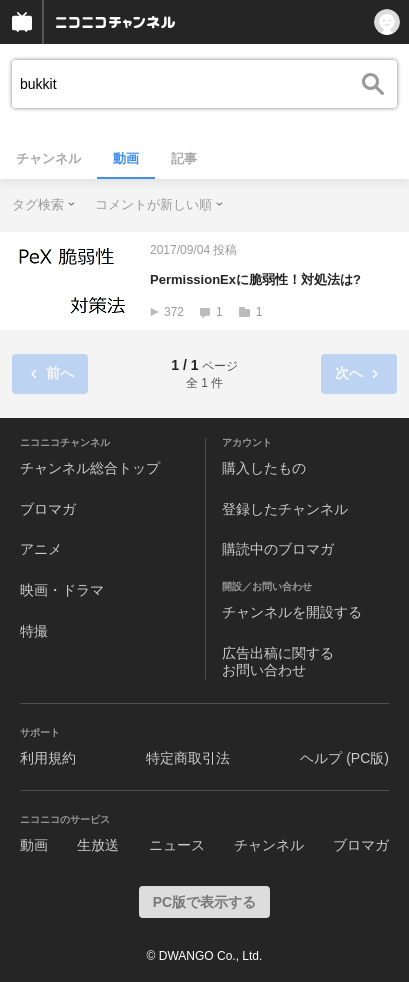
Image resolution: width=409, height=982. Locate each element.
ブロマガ (48, 509)
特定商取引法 (188, 758)
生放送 (98, 845)
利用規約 (48, 758)
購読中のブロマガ (278, 549)
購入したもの (264, 468)
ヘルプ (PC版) (344, 758)
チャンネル (48, 158)
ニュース (177, 845)
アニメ (41, 549)
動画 (126, 158)
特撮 (34, 631)
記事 (184, 158)
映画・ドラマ (62, 590)
